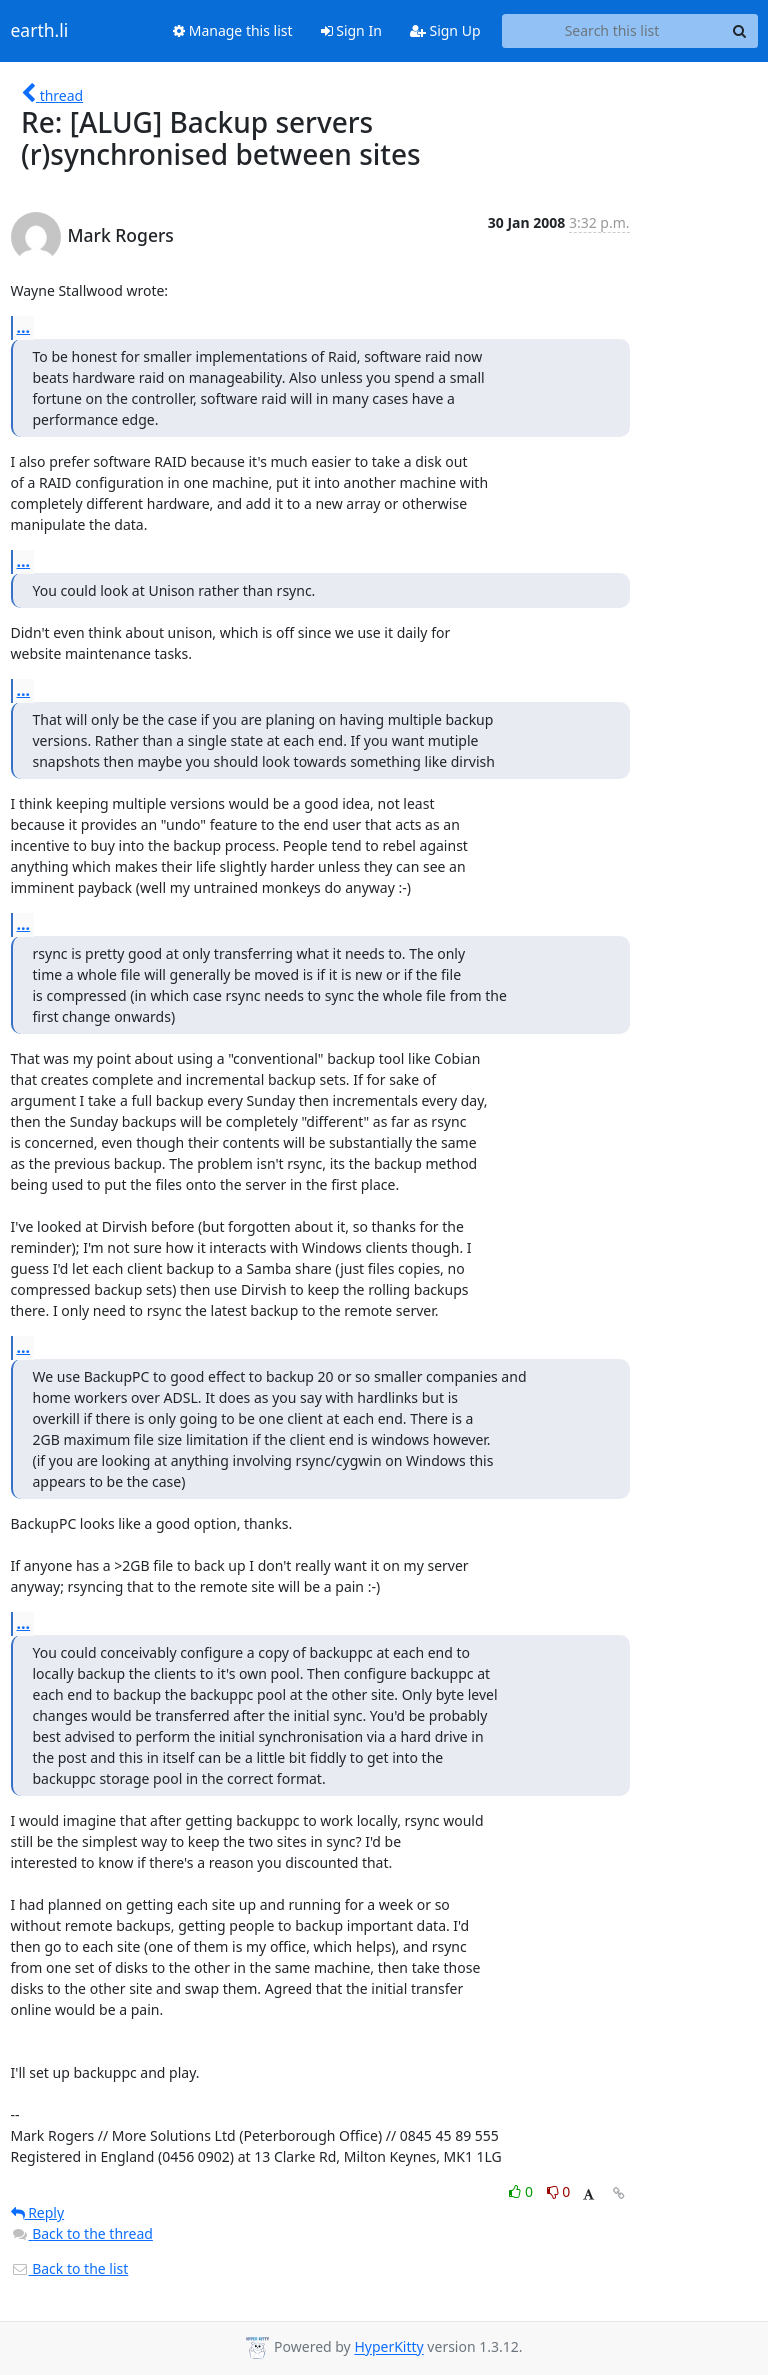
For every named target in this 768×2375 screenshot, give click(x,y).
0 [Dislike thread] (559, 2191)
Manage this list (233, 30)
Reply (38, 2212)
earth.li (40, 31)
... (24, 327)
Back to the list (70, 2268)
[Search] (740, 31)
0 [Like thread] (522, 2191)
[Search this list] (612, 31)
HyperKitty (388, 2347)
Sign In (351, 30)
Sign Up (445, 30)
